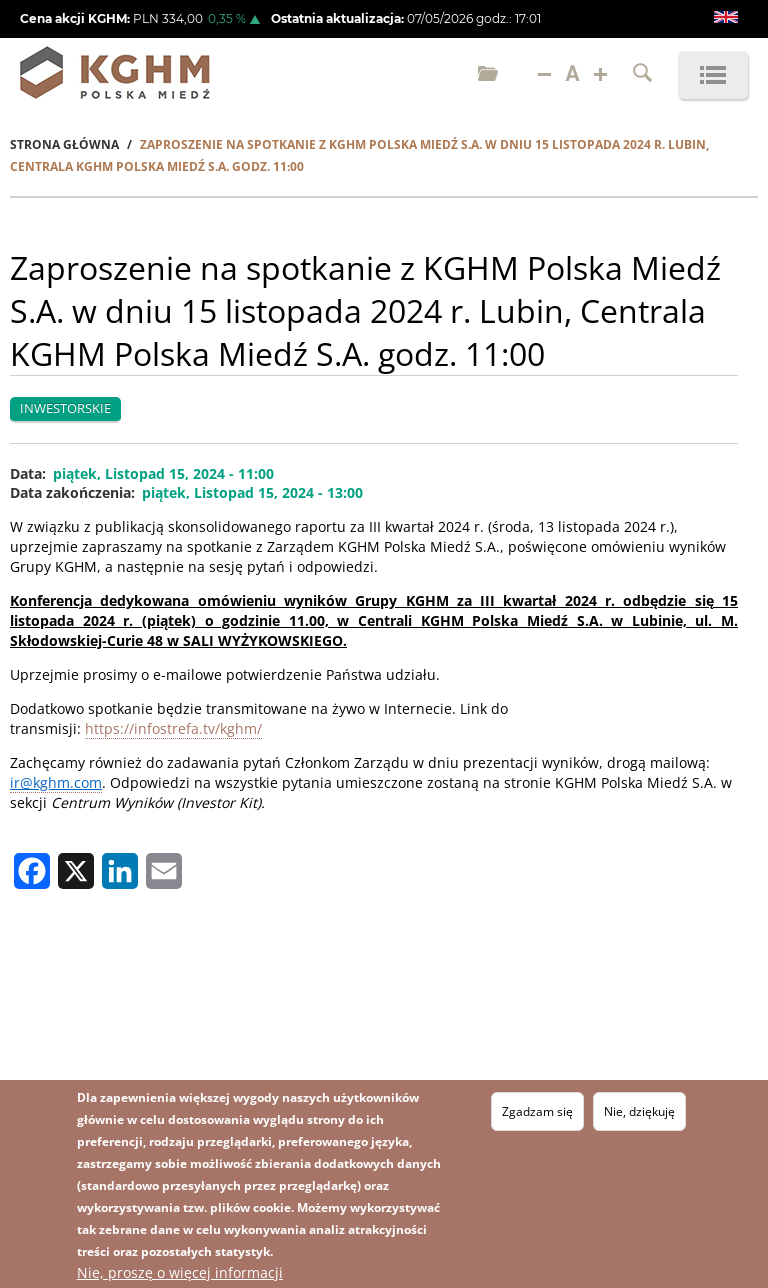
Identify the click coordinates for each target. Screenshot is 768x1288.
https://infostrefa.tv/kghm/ (173, 728)
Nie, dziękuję (639, 1111)
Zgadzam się (537, 1111)
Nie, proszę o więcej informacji (180, 1272)
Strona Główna (64, 144)
